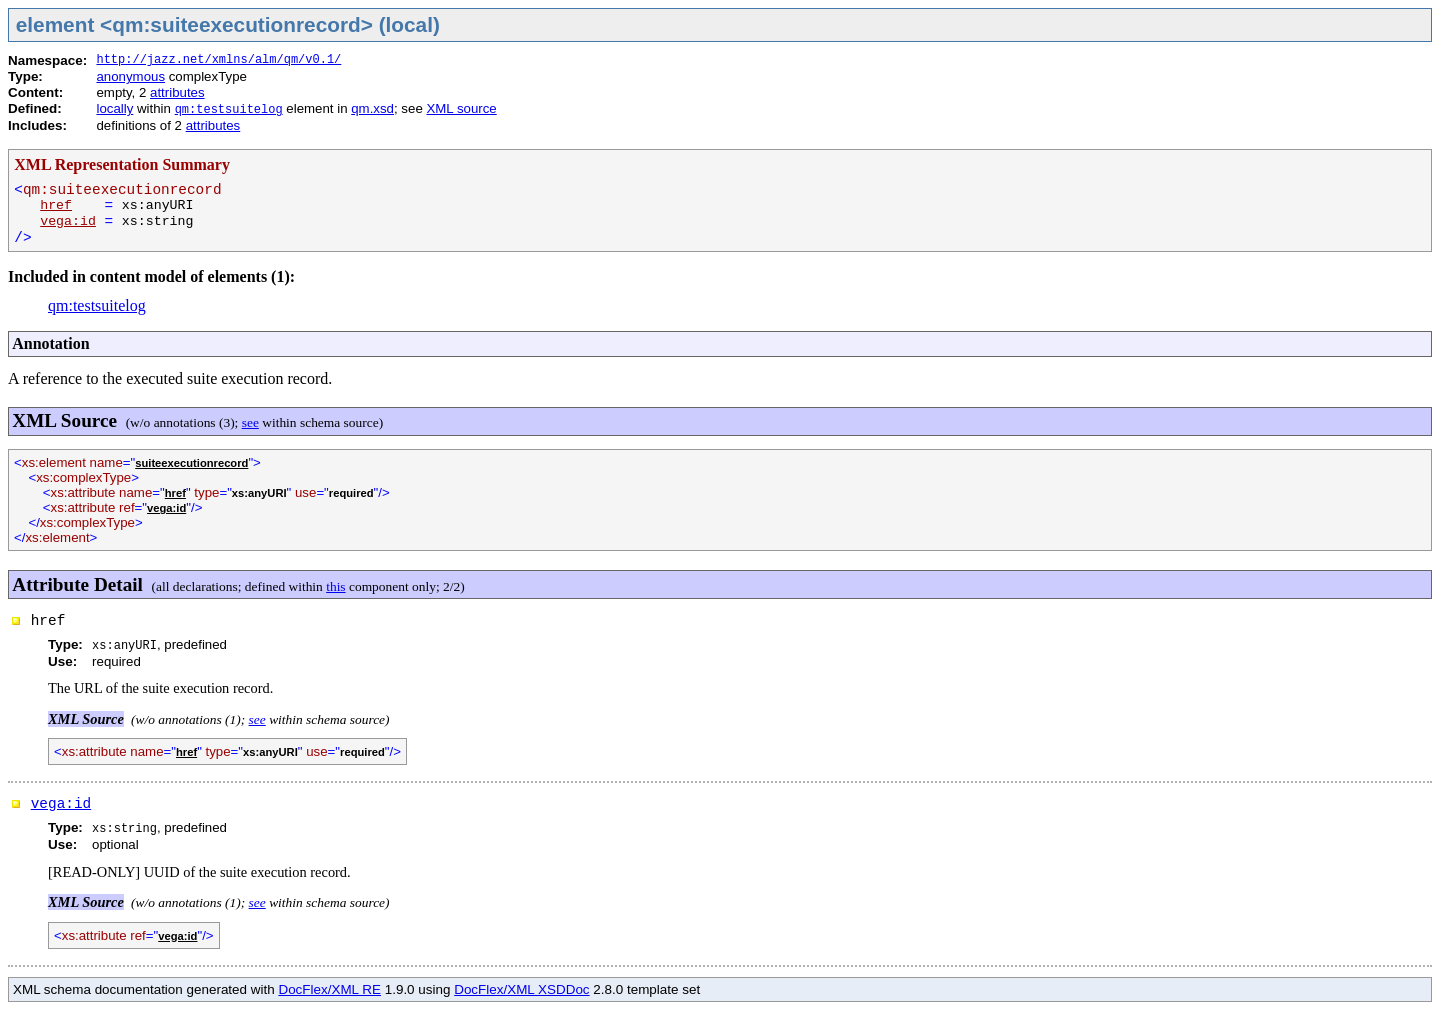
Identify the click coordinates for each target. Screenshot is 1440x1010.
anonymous (130, 76)
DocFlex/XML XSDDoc (521, 989)
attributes (177, 92)
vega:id (68, 221)
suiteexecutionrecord (191, 463)
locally (114, 108)
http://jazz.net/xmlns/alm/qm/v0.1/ (218, 60)
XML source (461, 108)
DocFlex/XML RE (329, 989)
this (335, 586)
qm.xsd (372, 108)
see (250, 422)
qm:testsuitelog (229, 110)
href (56, 205)
